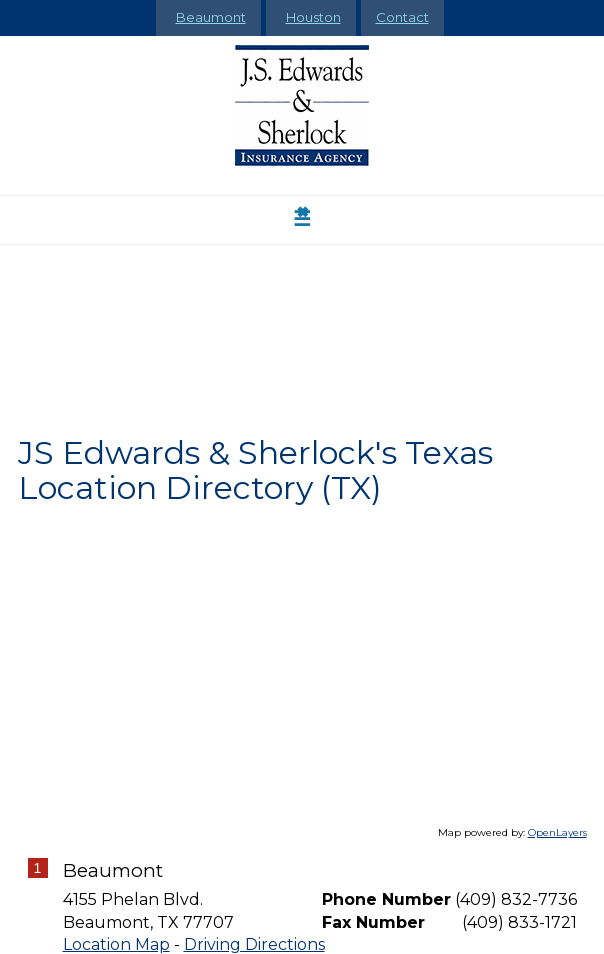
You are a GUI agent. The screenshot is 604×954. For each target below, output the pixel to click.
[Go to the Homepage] (302, 105)
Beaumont (211, 17)
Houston (313, 17)
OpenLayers (557, 832)
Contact (402, 17)
